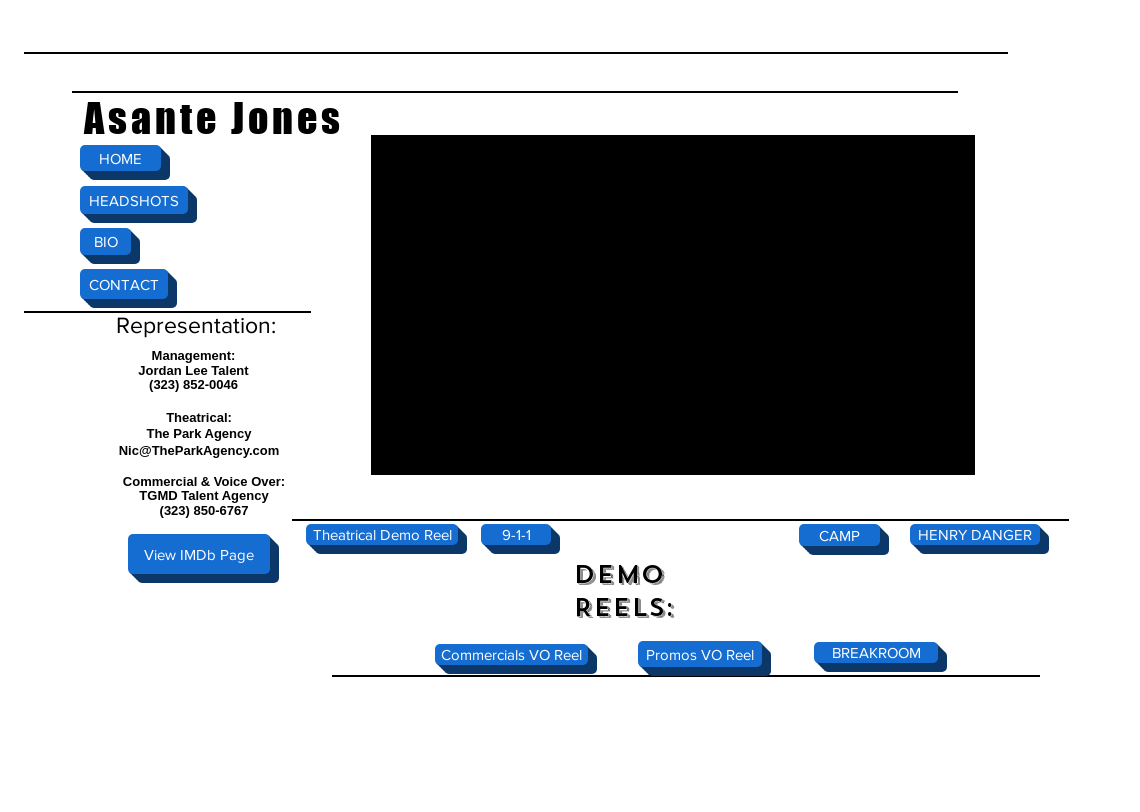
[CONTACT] (124, 284)
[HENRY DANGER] (975, 534)
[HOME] (120, 158)
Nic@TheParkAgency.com (199, 450)
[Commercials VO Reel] (511, 654)
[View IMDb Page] (199, 554)
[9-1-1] (516, 534)
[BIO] (105, 241)
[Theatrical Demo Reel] (382, 534)
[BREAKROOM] (876, 652)
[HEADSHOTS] (134, 200)
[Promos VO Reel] (700, 654)
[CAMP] (839, 535)
